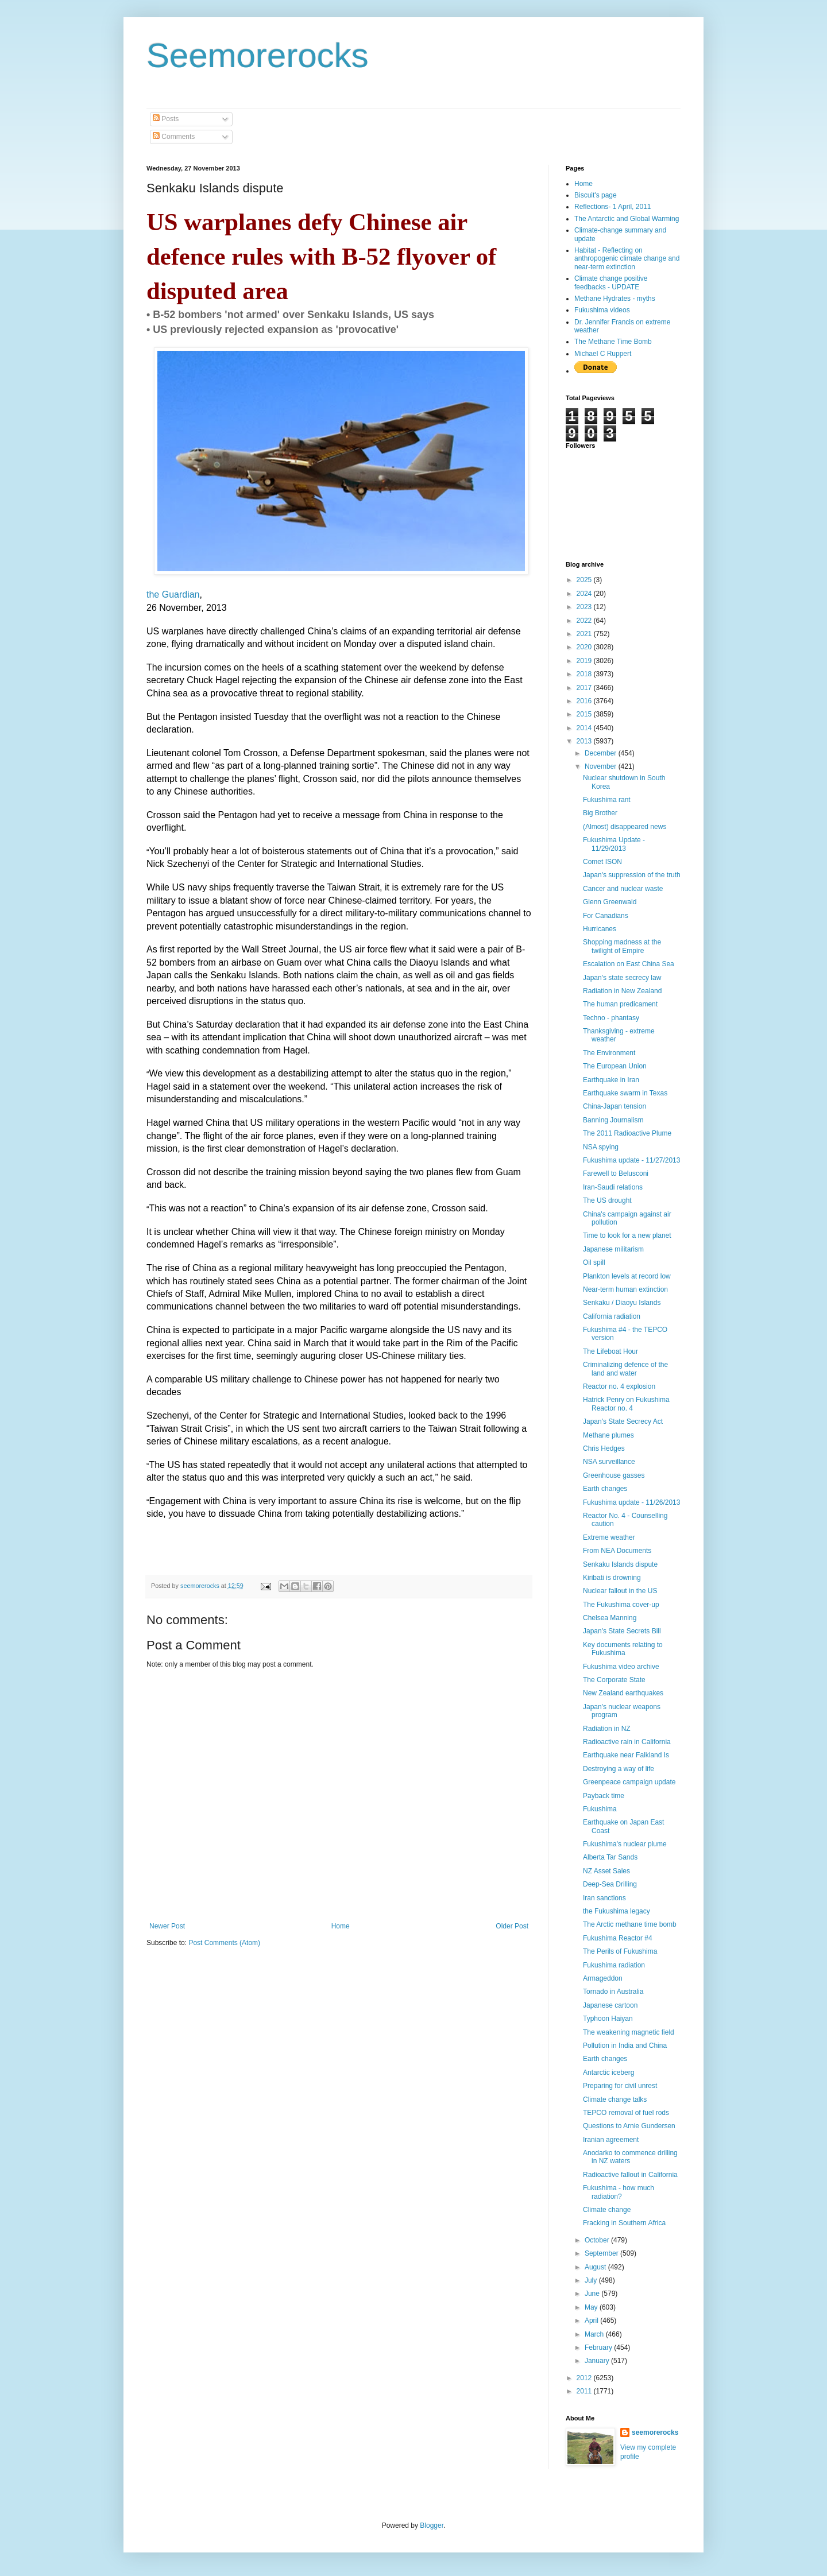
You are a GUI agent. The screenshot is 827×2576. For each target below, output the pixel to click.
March (595, 2334)
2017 (585, 688)
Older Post (512, 1926)
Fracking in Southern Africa (624, 2223)
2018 (585, 674)
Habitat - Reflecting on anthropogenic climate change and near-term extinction (626, 258)
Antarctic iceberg (608, 2072)
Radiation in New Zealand (622, 991)
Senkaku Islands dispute (620, 1564)
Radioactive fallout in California (630, 2175)
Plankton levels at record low (627, 1276)
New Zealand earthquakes (623, 1693)
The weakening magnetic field (628, 2032)
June (593, 2294)
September (602, 2253)
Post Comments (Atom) (224, 1943)
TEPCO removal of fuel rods (626, 2113)
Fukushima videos (602, 310)
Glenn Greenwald (609, 902)
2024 (585, 594)
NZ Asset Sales (606, 1871)
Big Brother (600, 813)
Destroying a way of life (618, 1769)
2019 (585, 661)
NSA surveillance (609, 1462)
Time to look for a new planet (627, 1235)
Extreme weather (609, 1537)
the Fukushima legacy (616, 1911)
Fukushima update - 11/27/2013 (631, 1160)
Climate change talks (615, 2099)
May (592, 2307)
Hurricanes (599, 929)
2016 (585, 701)
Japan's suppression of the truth (632, 875)
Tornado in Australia (613, 1992)
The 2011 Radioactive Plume (627, 1133)
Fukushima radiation (614, 1965)
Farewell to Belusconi (615, 1173)
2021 (585, 634)
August (596, 2267)
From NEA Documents (617, 1551)
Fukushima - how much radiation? (618, 2192)
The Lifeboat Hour (610, 1351)
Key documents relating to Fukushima (623, 1649)
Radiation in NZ (607, 1729)
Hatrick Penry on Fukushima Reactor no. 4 (626, 1404)
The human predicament (620, 1004)
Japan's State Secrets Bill (622, 1631)
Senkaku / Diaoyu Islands (621, 1303)
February (599, 2347)
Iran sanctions (604, 1898)
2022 (585, 621)
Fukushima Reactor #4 (617, 1938)
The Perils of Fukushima (620, 1951)
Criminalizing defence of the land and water (625, 1369)
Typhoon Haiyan (608, 2019)
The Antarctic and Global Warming (626, 219)
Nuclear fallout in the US (620, 1591)
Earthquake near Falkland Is (626, 1755)
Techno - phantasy (611, 1018)
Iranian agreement (611, 2140)
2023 (585, 607)
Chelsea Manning (609, 1618)
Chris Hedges (604, 1448)
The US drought (607, 1200)
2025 (585, 580)
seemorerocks (655, 2432)
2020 (585, 647)
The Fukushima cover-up (621, 1605)
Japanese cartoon (610, 2005)
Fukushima (600, 1809)
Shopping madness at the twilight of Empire (622, 946)
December (602, 753)
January (598, 2361)
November (602, 766)
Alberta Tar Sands (610, 1857)
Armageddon (603, 1978)
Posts (166, 119)
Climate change (607, 2210)
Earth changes (605, 1489)
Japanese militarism (613, 1249)
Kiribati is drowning (612, 1578)
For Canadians (605, 916)
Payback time (603, 1796)
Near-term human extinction (625, 1289)
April (592, 2321)
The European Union (615, 1066)
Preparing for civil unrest (620, 2086)
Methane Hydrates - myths (614, 299)
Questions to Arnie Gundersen (629, 2126)
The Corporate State (614, 1680)
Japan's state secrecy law (622, 978)
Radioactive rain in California (627, 1742)
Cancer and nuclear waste (623, 889)
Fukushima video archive (621, 1667)
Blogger (431, 2525)
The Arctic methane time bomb (630, 1924)
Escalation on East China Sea (628, 964)
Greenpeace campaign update (629, 1782)
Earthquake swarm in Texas (625, 1093)
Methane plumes (608, 1435)
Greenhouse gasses (613, 1475)
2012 (585, 2378)
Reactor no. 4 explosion (619, 1386)
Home (340, 1926)
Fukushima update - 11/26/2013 (631, 1502)
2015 (585, 714)
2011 (585, 2391)
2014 (585, 728)
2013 (585, 741)
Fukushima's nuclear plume (625, 1844)
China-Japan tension (614, 1106)
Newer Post (167, 1926)
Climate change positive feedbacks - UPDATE (610, 282)
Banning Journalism (613, 1120)
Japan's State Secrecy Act (623, 1421)
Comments (174, 137)
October (598, 2240)
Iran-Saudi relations (613, 1187)
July (592, 2280)
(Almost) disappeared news (624, 827)
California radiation (611, 1316)
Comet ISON (602, 862)
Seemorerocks (257, 55)
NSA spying (601, 1147)
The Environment (609, 1053)
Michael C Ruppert (602, 354)
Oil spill (594, 1262)
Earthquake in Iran (611, 1080)
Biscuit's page (595, 195)
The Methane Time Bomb (613, 342)
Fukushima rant (607, 800)
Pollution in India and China (625, 2046)
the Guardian (173, 594)
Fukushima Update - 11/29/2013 (614, 844)
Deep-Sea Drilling (610, 1884)
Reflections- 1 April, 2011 (612, 207)
